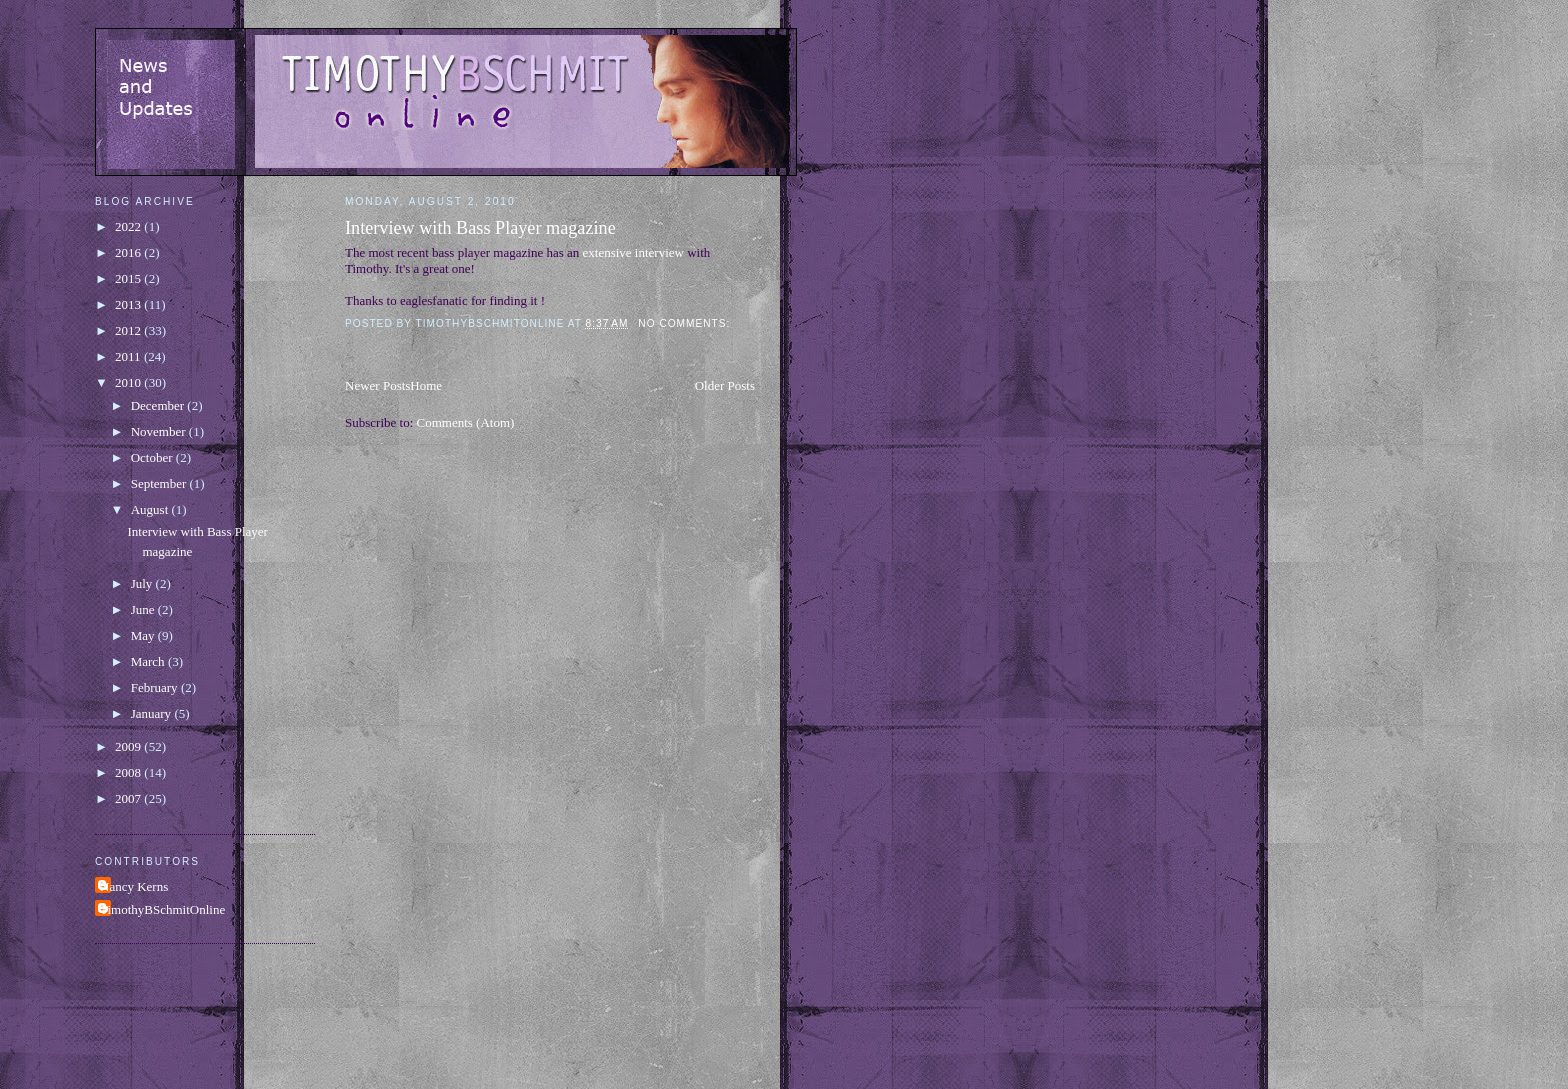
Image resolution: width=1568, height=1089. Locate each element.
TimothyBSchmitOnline (162, 909)
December (159, 405)
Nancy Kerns (134, 886)
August (151, 509)
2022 (129, 226)
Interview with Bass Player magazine (480, 228)
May (144, 635)
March (149, 661)
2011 (129, 356)
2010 (129, 382)
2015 (129, 278)
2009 (129, 746)
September (160, 483)
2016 (129, 252)
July (143, 583)
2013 (129, 304)
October (153, 457)
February (156, 687)
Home (426, 385)
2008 (129, 772)
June (144, 609)
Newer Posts (377, 385)
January (153, 713)
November (160, 431)
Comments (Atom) (466, 422)
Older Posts (725, 385)
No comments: (686, 323)
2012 (129, 330)
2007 (129, 798)
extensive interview (635, 252)
